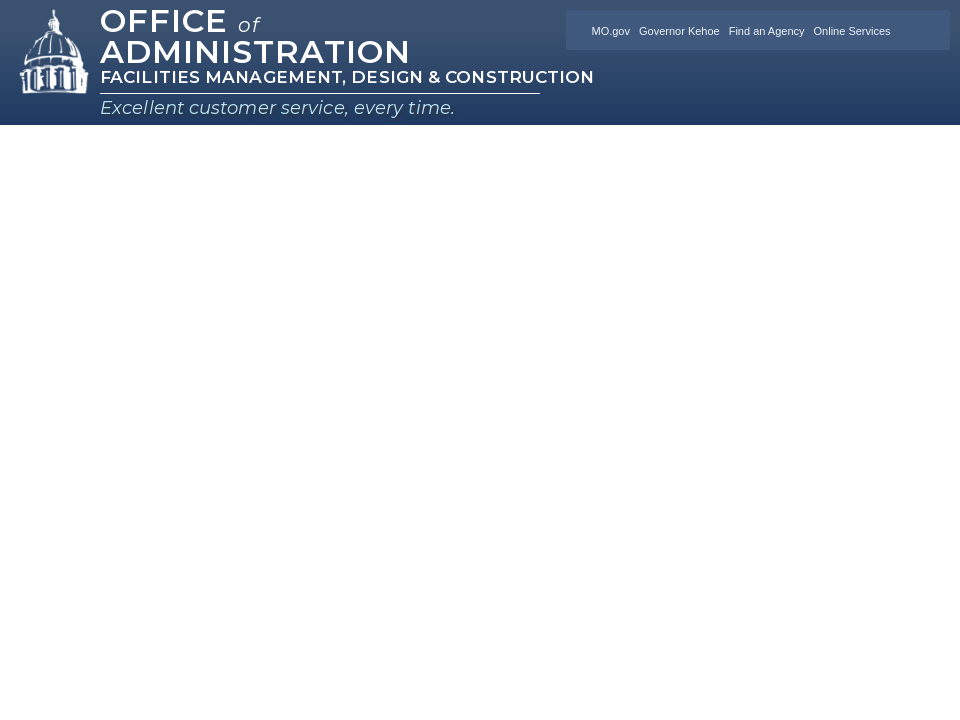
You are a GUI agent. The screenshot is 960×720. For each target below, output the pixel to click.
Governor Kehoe (679, 31)
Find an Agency (767, 31)
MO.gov (610, 31)
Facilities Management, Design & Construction (347, 77)
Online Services (852, 31)
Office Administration (255, 36)
